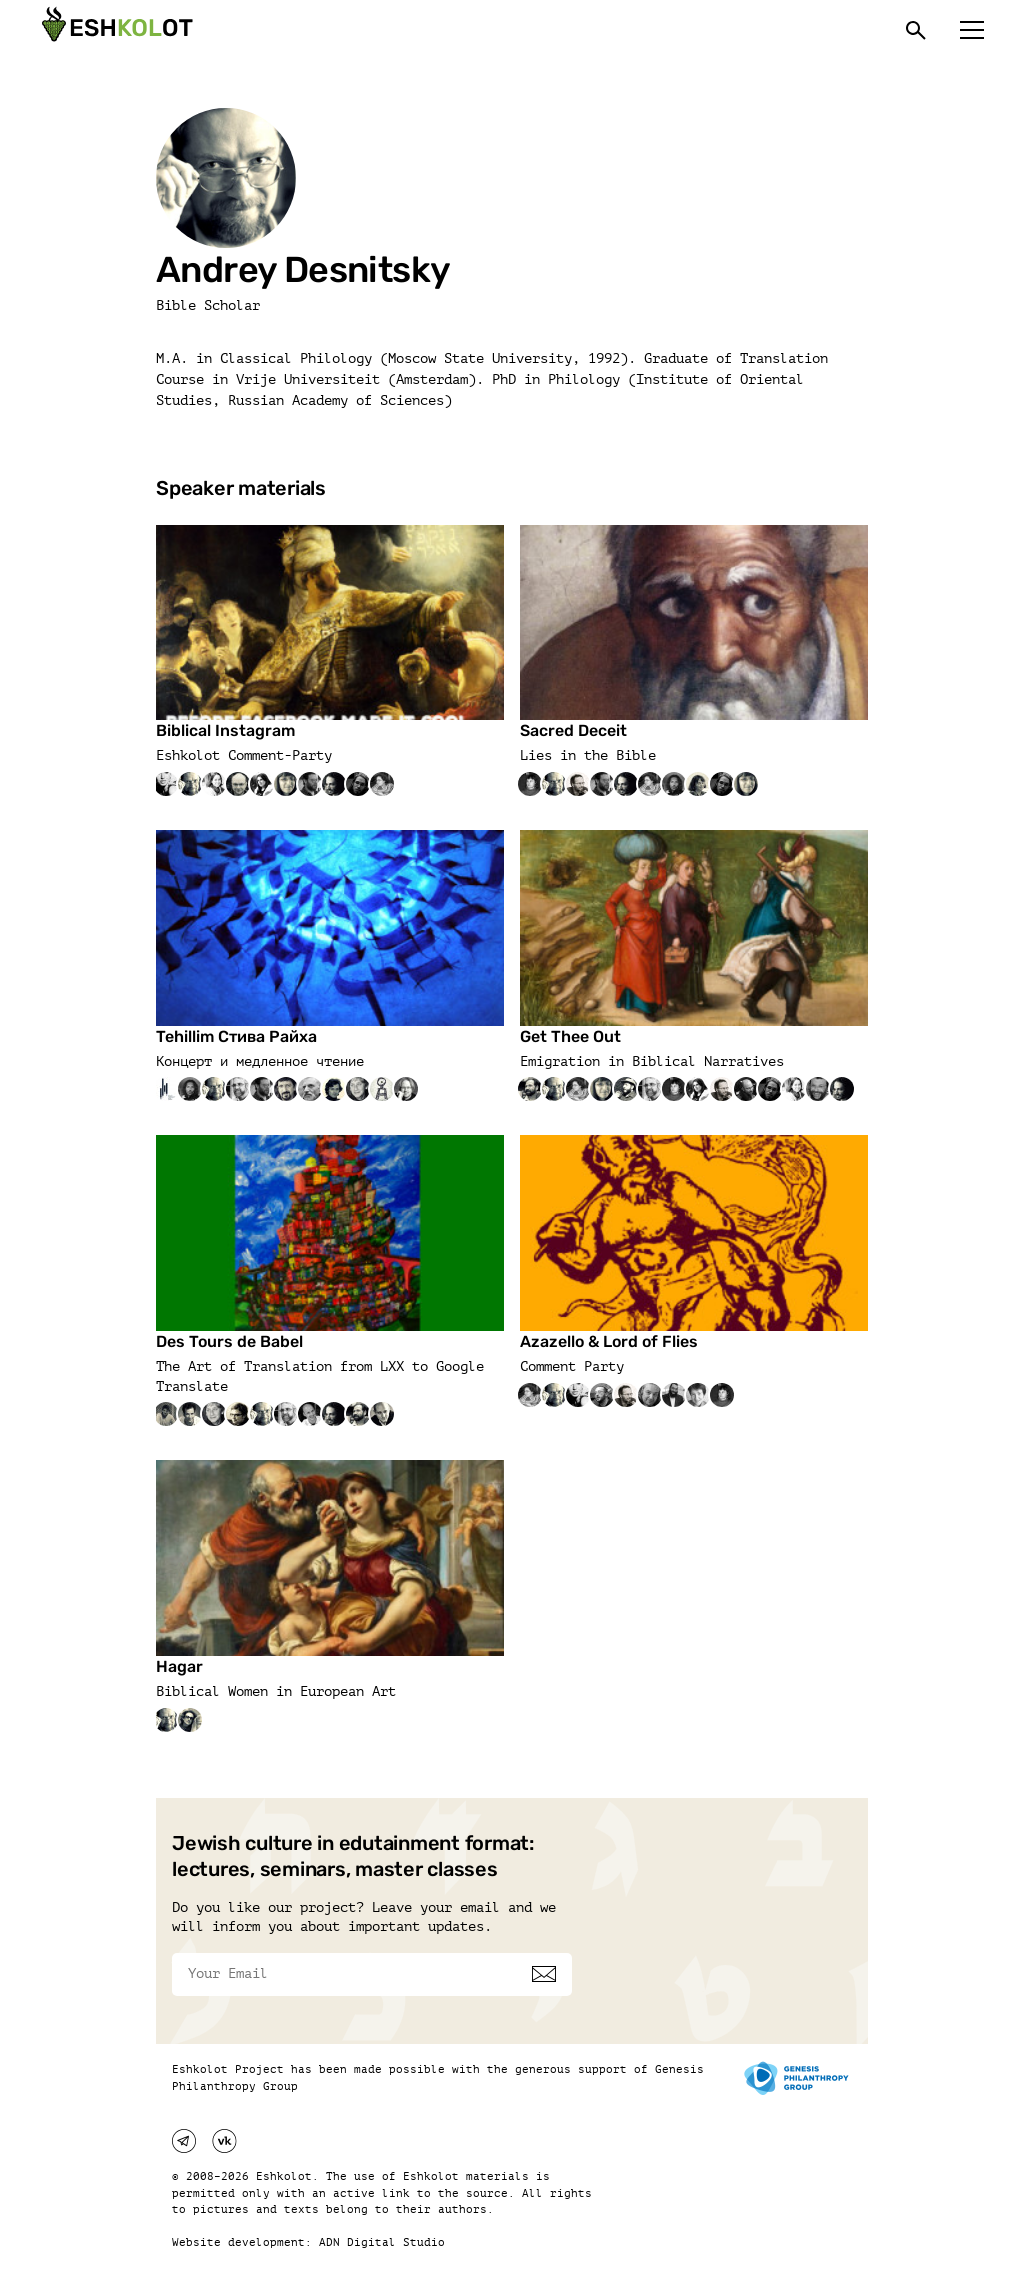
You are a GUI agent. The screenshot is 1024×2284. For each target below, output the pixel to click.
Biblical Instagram (225, 730)
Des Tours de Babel (229, 1341)
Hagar (179, 1666)
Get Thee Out (570, 1036)
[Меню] (972, 30)
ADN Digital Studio (382, 2242)
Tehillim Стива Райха (236, 1036)
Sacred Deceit (573, 730)
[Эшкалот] (115, 30)
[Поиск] (916, 30)
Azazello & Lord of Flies (609, 1341)
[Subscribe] (544, 1974)
